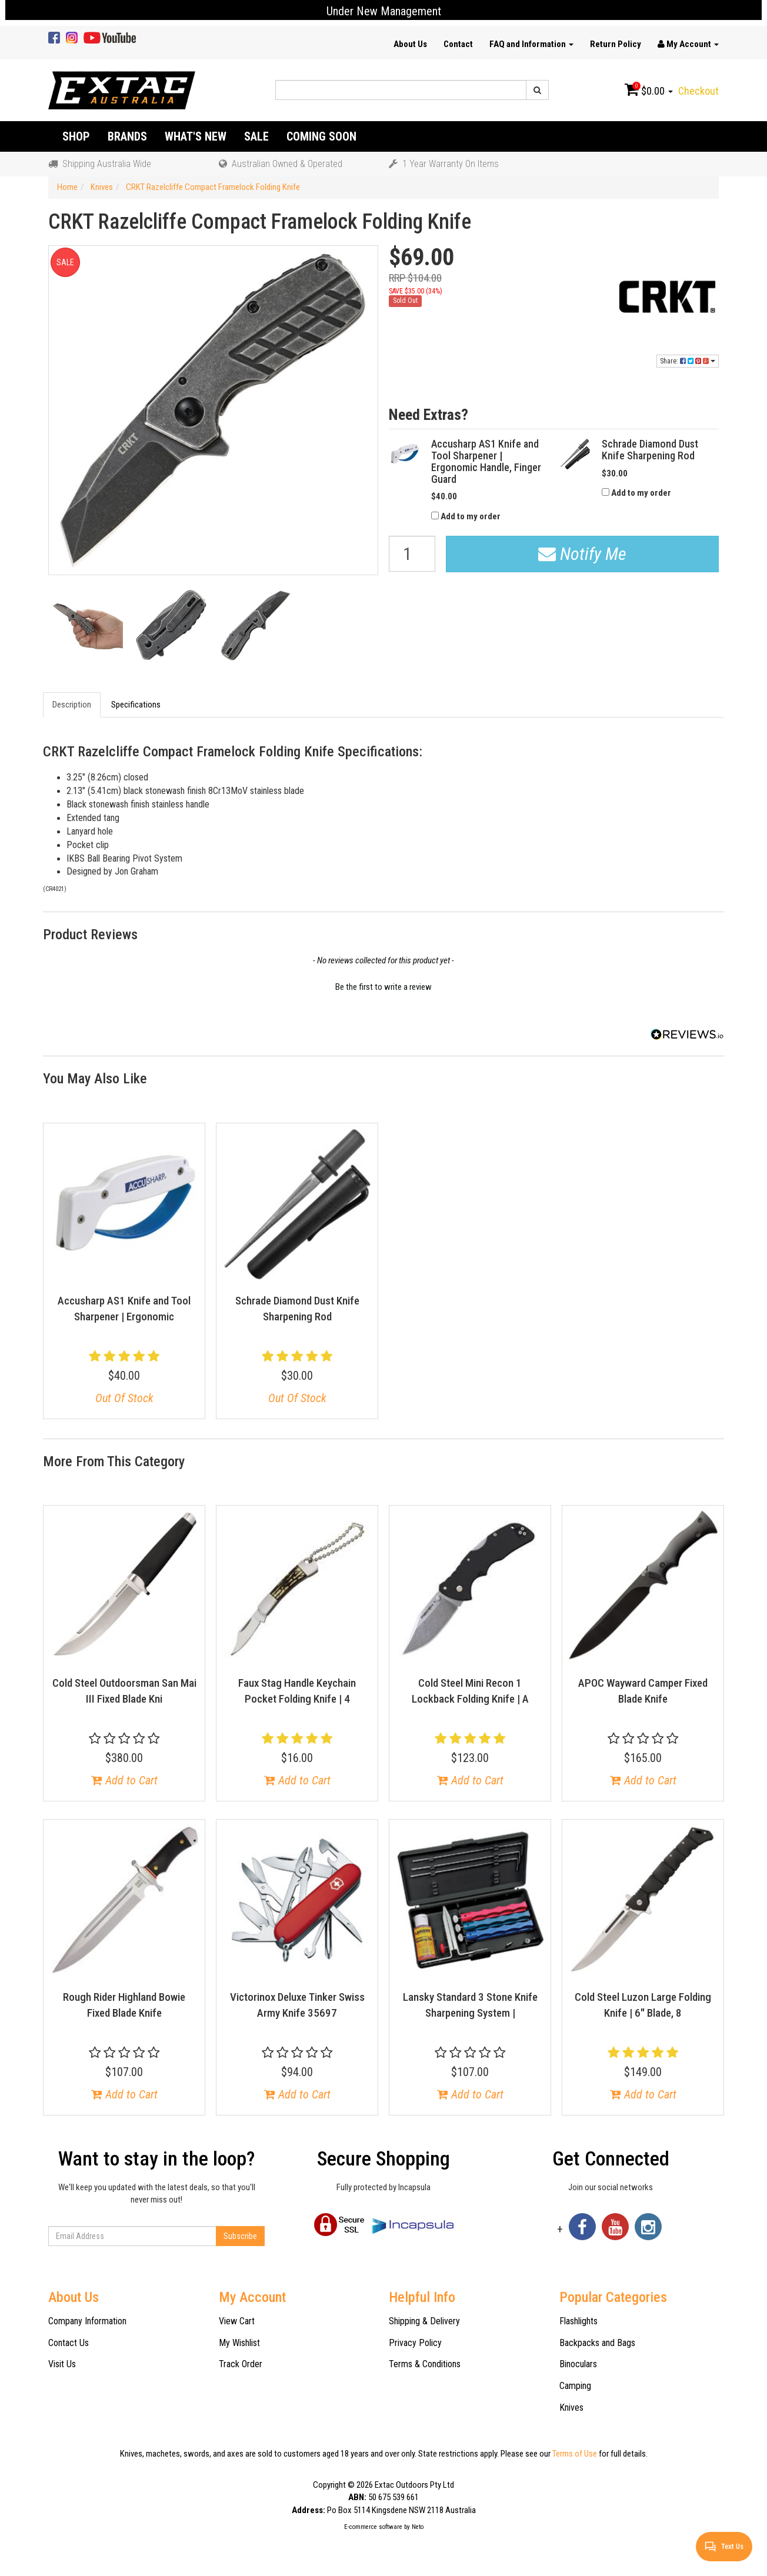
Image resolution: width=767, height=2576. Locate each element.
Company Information (87, 2321)
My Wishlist (239, 2342)
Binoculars (578, 2364)
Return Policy (615, 44)
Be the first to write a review (383, 987)
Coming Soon (321, 136)
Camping (575, 2385)
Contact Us (68, 2342)
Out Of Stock (124, 1398)
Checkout (698, 91)
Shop (76, 136)
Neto (417, 2527)
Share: (687, 361)
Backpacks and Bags (597, 2342)
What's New (195, 136)
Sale (256, 136)
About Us (410, 44)
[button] (383, 985)
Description (71, 704)
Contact (458, 44)
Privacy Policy (415, 2342)
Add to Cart (124, 1780)
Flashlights (578, 2321)
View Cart (237, 2321)
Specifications (136, 704)
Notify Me (582, 553)
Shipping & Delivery (424, 2321)
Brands (127, 136)
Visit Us (62, 2364)
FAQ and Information (531, 44)
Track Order (240, 2364)
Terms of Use (574, 2453)
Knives (571, 2407)
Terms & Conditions (425, 2364)
